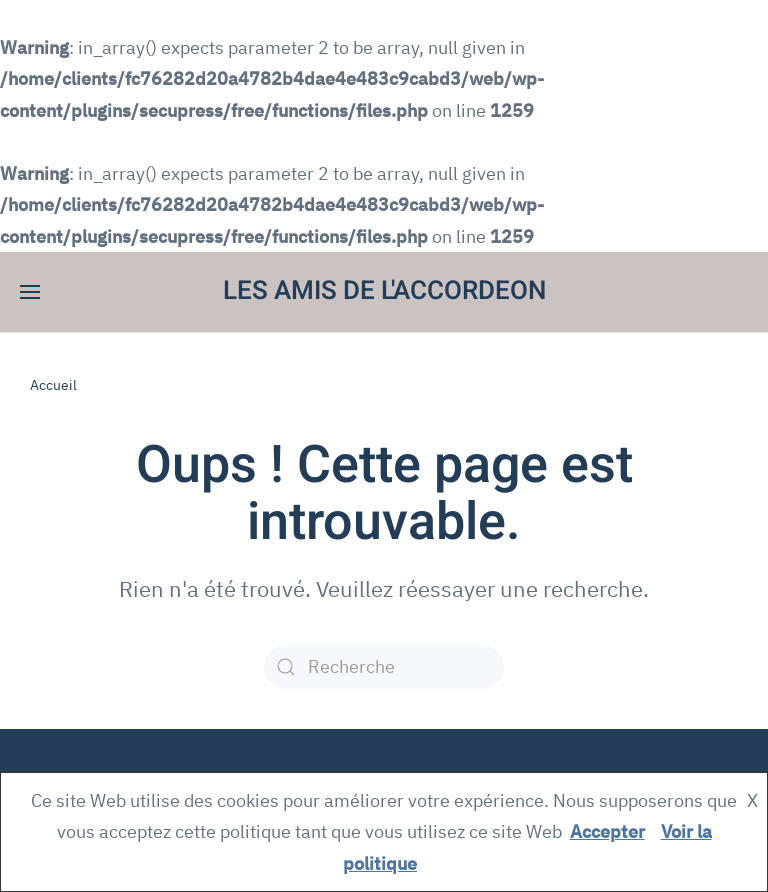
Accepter (607, 831)
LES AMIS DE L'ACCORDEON (384, 291)
